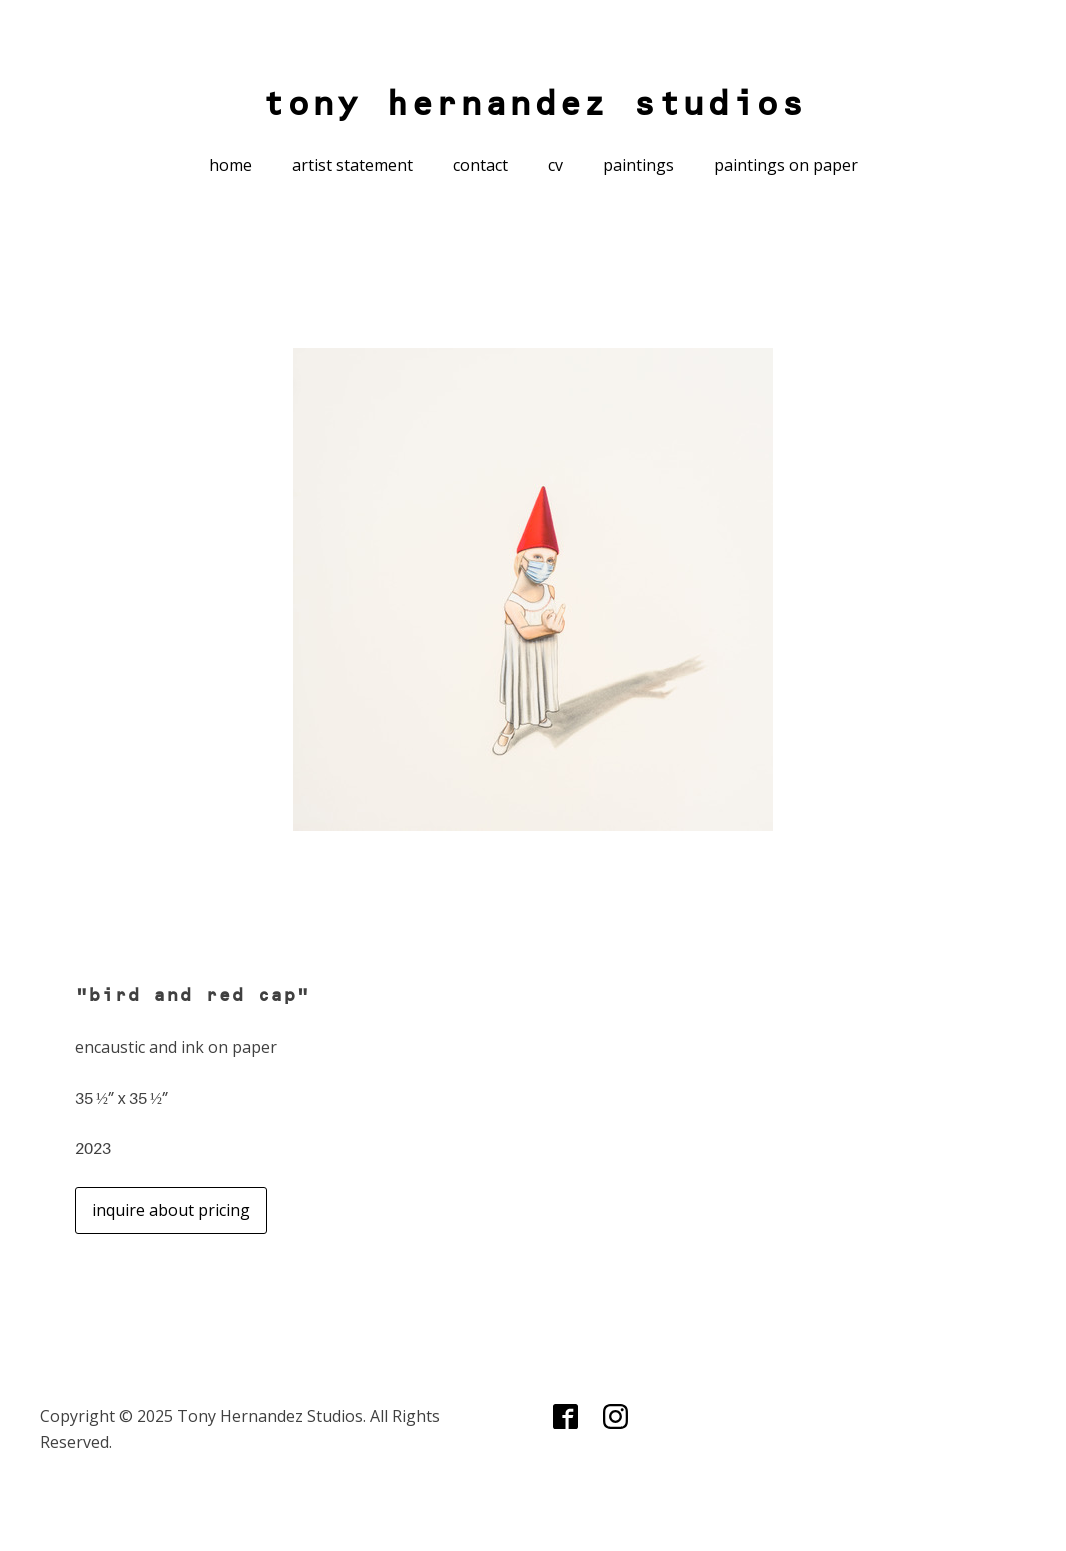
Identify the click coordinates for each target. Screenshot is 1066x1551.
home (230, 165)
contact (480, 165)
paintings (638, 165)
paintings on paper (786, 165)
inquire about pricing (171, 1210)
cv (555, 165)
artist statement (352, 165)
